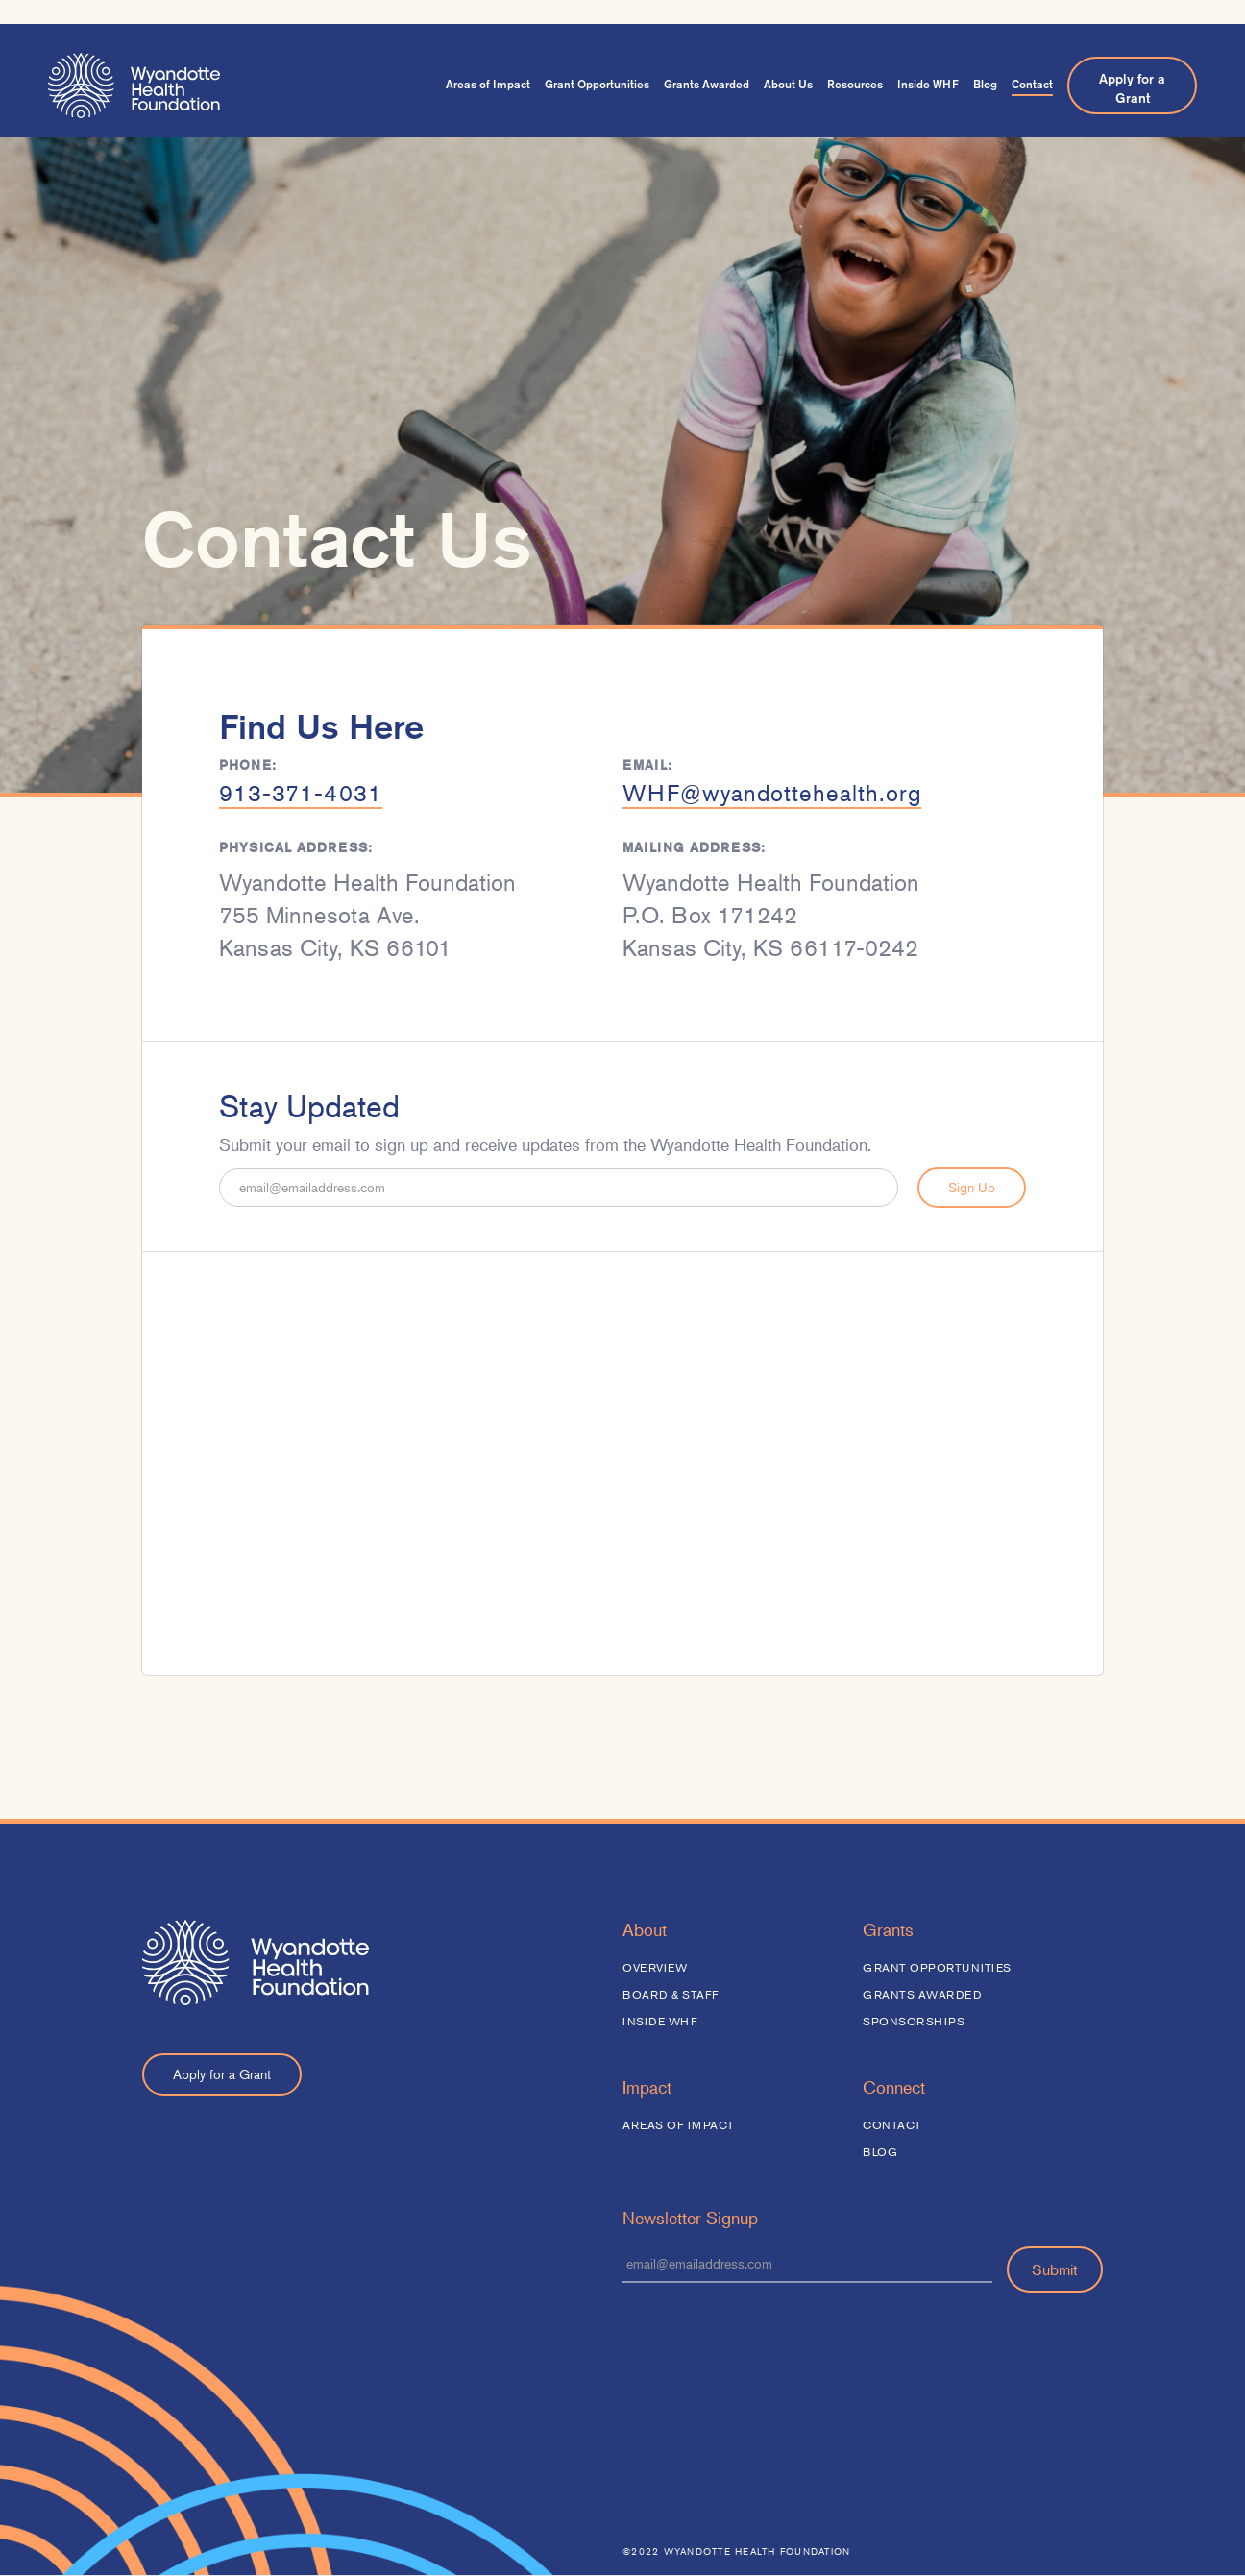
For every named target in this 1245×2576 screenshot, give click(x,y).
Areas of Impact (488, 84)
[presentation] (768, 2339)
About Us (788, 84)
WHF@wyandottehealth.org (771, 795)
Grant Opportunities (597, 84)
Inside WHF (928, 84)
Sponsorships (913, 2021)
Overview (654, 1967)
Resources (855, 84)
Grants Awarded (706, 84)
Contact (1032, 84)
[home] (134, 85)
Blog (985, 84)
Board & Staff (671, 1994)
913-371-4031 (300, 795)
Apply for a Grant (1132, 88)
